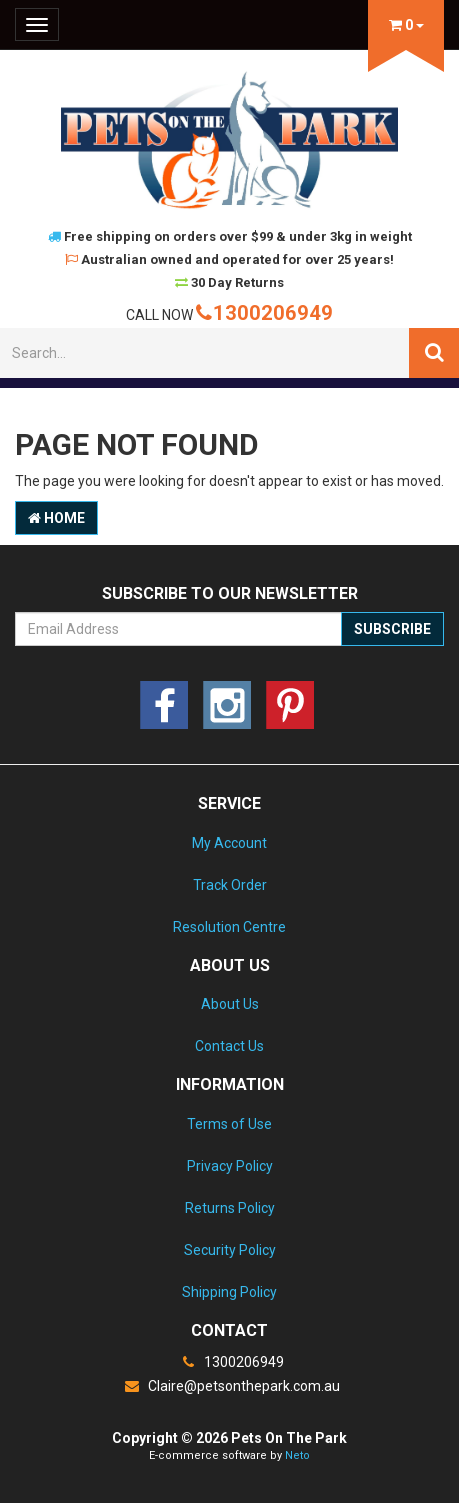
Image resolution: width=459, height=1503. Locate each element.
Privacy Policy (230, 1166)
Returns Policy (230, 1208)
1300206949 (264, 313)
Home (56, 518)
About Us (230, 1004)
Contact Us (229, 1046)
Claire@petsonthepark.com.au (230, 1386)
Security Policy (230, 1250)
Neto (297, 1455)
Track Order (230, 885)
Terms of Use (229, 1124)
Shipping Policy (229, 1292)
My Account (229, 843)
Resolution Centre (229, 927)
